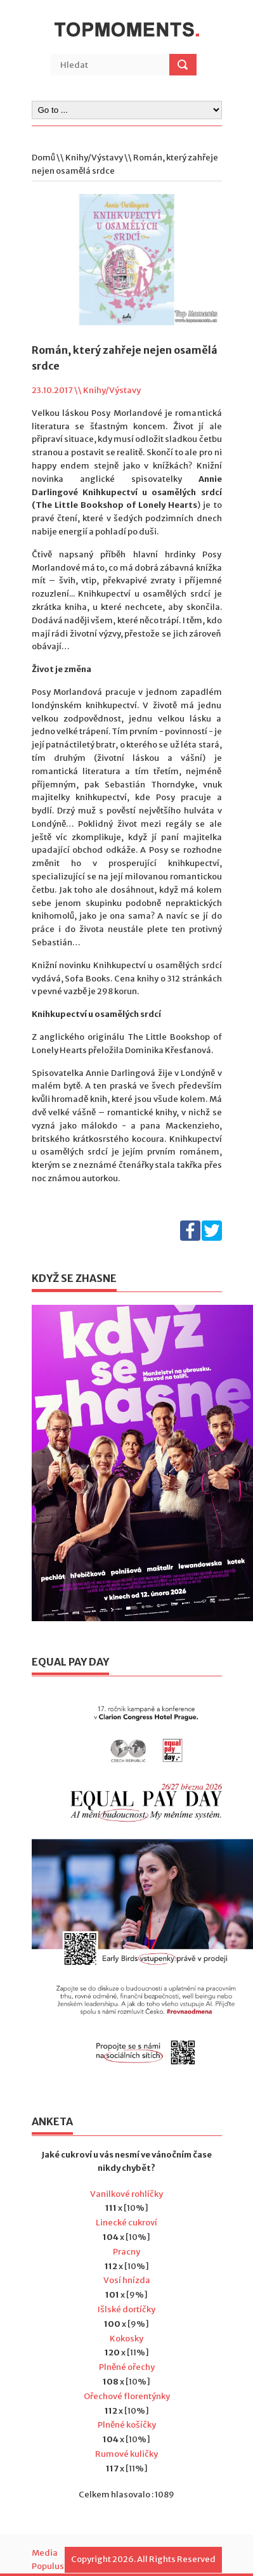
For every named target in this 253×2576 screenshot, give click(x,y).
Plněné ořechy (127, 2367)
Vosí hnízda (126, 2280)
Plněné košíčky (127, 2424)
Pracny (126, 2251)
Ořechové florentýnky (127, 2396)
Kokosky (126, 2338)
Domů (43, 157)
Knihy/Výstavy (94, 157)
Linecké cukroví (126, 2222)
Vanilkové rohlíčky (126, 2194)
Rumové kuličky (126, 2454)
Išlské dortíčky (126, 2309)
